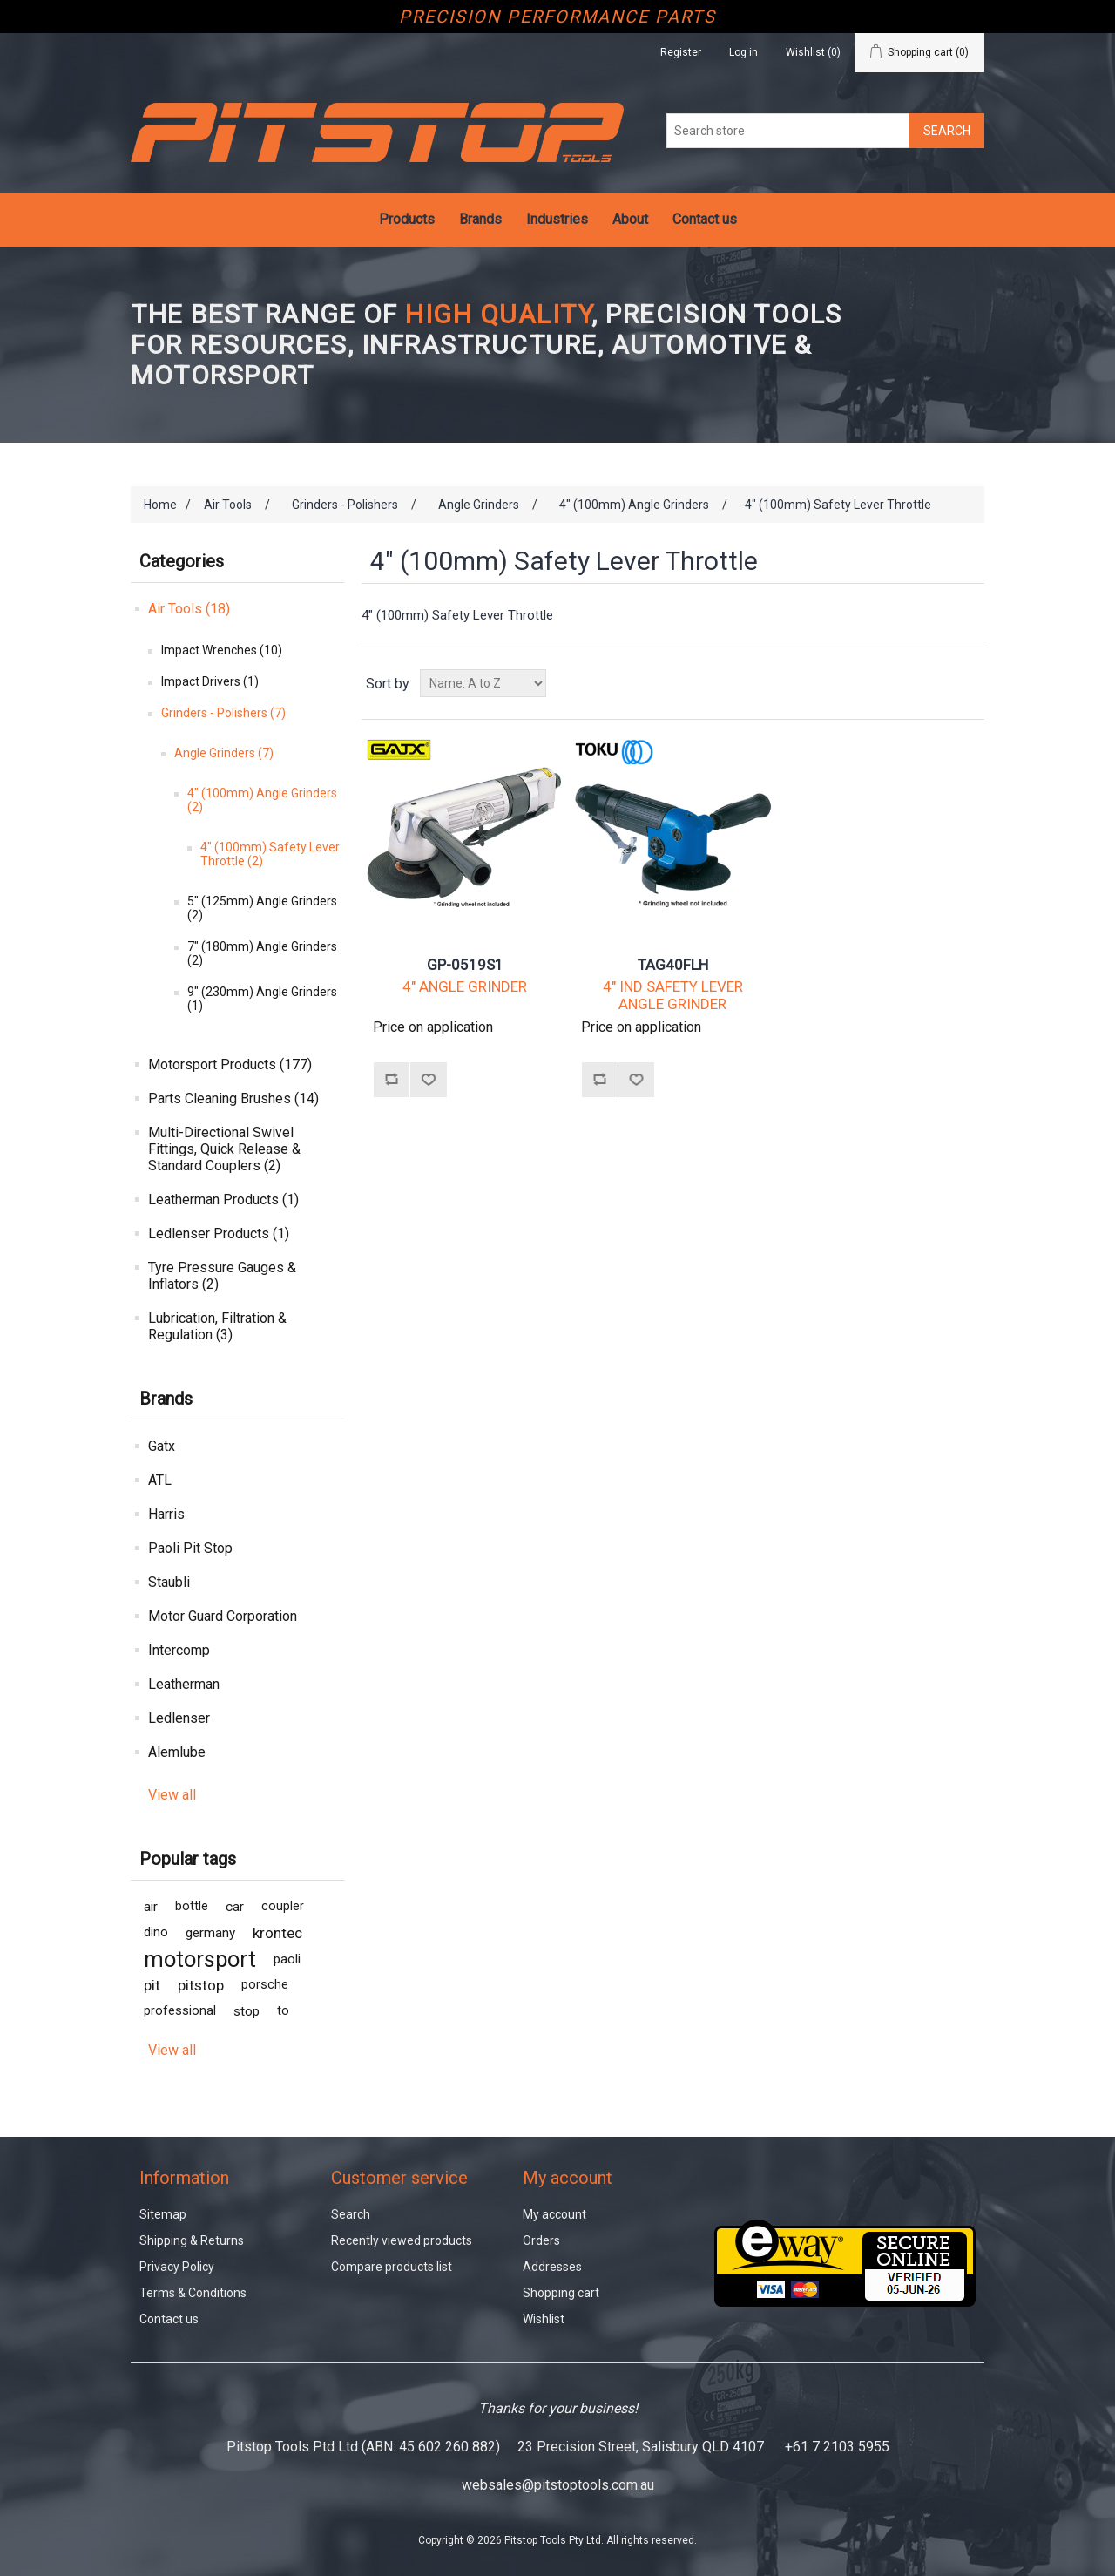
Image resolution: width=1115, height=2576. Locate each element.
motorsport (200, 1959)
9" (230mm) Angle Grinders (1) (262, 999)
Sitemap (162, 2214)
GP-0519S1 (465, 964)
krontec (277, 1933)
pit (152, 1985)
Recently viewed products (401, 2240)
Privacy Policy (176, 2267)
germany (210, 1933)
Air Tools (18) (189, 608)
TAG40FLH (673, 964)
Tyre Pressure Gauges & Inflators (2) (222, 1275)
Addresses (552, 2267)
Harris (166, 1514)
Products (407, 219)
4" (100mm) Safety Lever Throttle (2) (270, 854)
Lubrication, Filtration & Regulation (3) (217, 1326)
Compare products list (391, 2267)
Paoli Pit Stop (190, 1548)
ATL (160, 1480)
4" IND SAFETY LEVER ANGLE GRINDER (673, 995)
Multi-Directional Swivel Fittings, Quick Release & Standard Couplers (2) (224, 1149)
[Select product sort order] (483, 683)
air (151, 1907)
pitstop (201, 1985)
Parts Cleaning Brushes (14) (233, 1098)
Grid (938, 683)
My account (554, 2214)
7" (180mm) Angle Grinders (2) (262, 953)
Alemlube (177, 1752)
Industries (557, 219)
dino (156, 1932)
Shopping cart (561, 2293)
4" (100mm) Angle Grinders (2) (262, 800)
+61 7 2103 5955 (837, 2446)
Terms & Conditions (193, 2293)
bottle (191, 1906)
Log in (743, 52)
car (235, 1907)
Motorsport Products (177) (230, 1064)
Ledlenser (179, 1718)
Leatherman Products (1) (223, 1199)
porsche (264, 1984)
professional (180, 2010)
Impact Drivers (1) (210, 681)
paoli (287, 1959)
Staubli (169, 1582)
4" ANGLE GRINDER (464, 986)
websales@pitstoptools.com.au (558, 2485)
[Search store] (788, 130)
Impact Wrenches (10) (221, 650)
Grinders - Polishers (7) (223, 713)
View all (172, 1794)
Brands (480, 219)
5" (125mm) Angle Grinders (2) (262, 908)
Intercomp (179, 1650)
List (969, 683)
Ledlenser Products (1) (218, 1233)
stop (246, 2011)
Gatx (161, 1446)
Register (680, 52)
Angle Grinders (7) (224, 753)
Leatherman (184, 1684)
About (630, 219)
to (283, 2010)
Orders (541, 2240)
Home (160, 505)
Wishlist (543, 2319)
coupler (282, 1906)
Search (350, 2214)
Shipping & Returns (191, 2240)
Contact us (704, 219)
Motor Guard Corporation (222, 1616)
